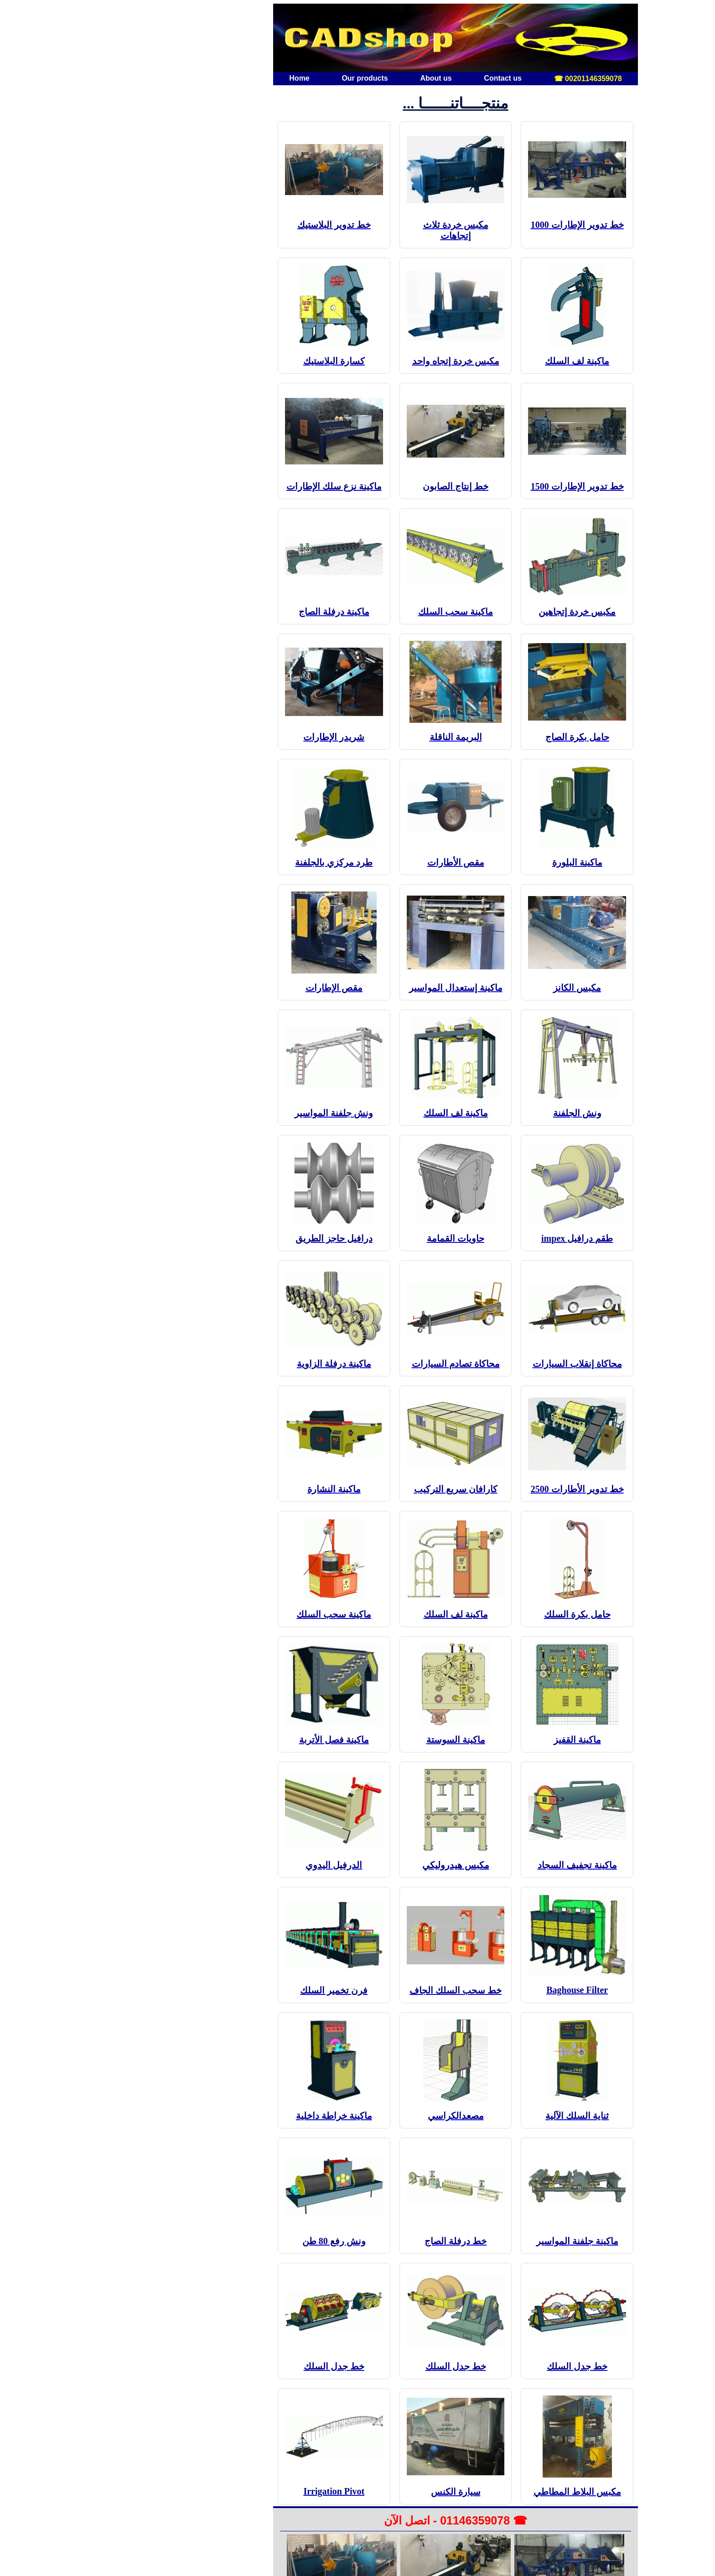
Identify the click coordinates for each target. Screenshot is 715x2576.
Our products (267, 78)
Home (201, 78)
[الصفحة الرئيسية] (266, 38)
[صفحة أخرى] (449, 38)
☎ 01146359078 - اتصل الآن (357, 2520)
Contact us (405, 78)
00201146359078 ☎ (490, 78)
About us (337, 78)
